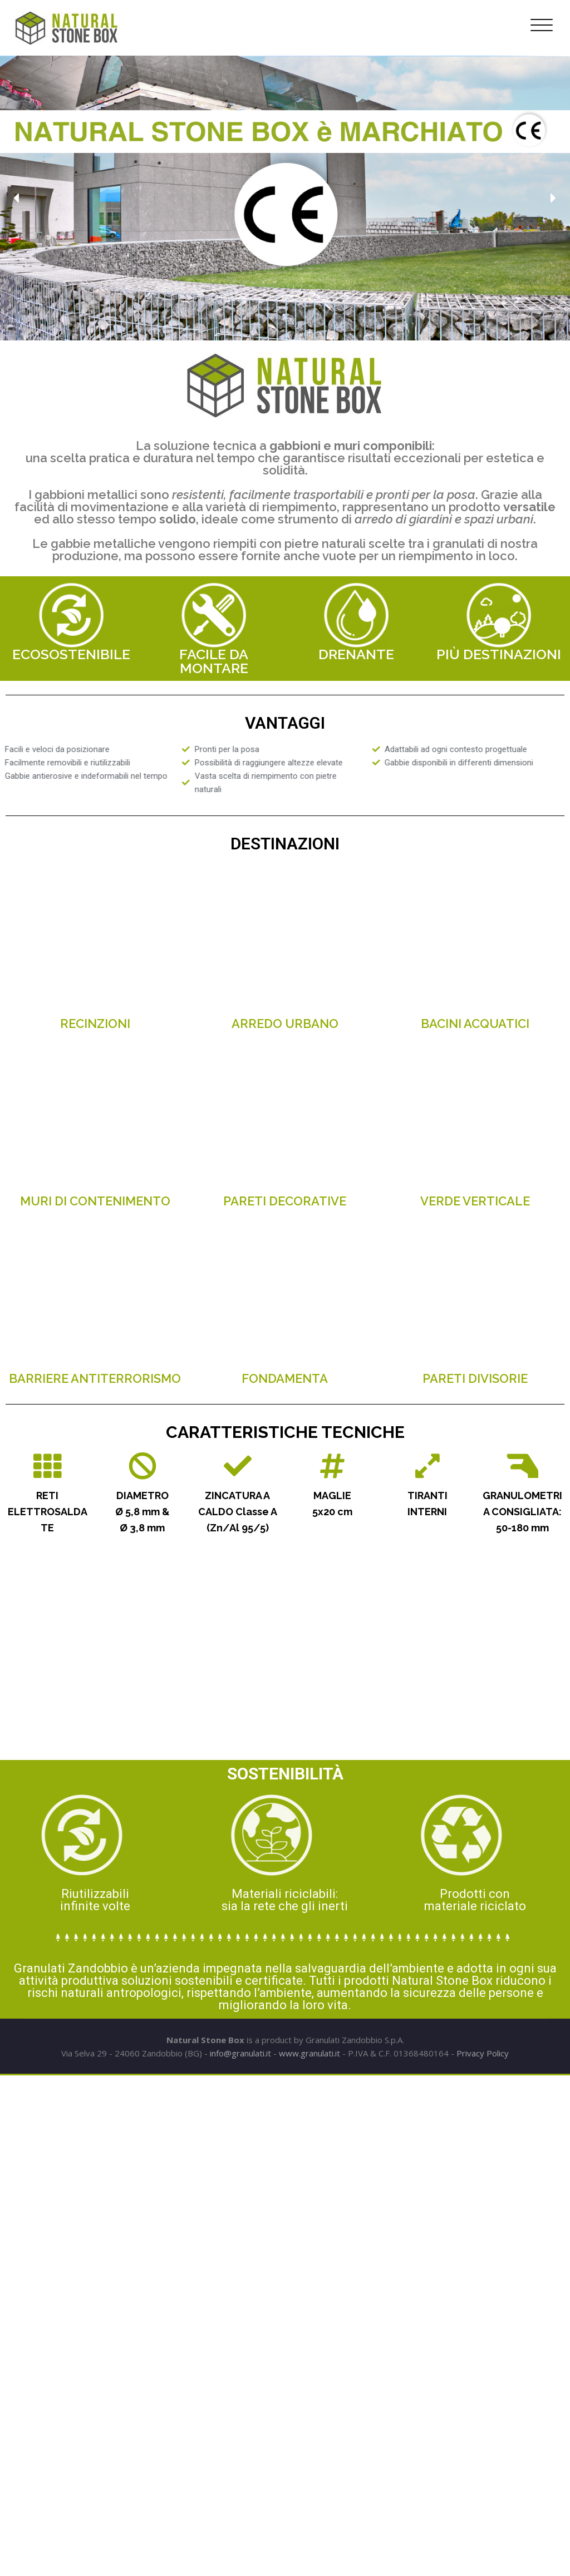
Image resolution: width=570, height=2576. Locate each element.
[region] (285, 198)
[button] (17, 198)
